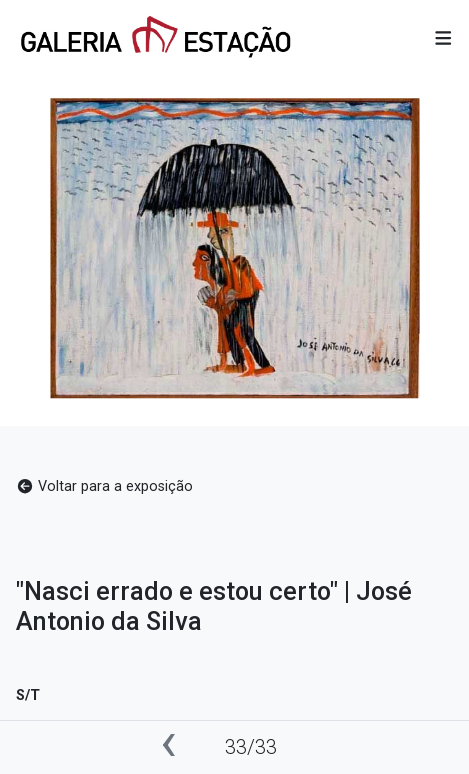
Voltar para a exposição (104, 486)
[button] (443, 39)
